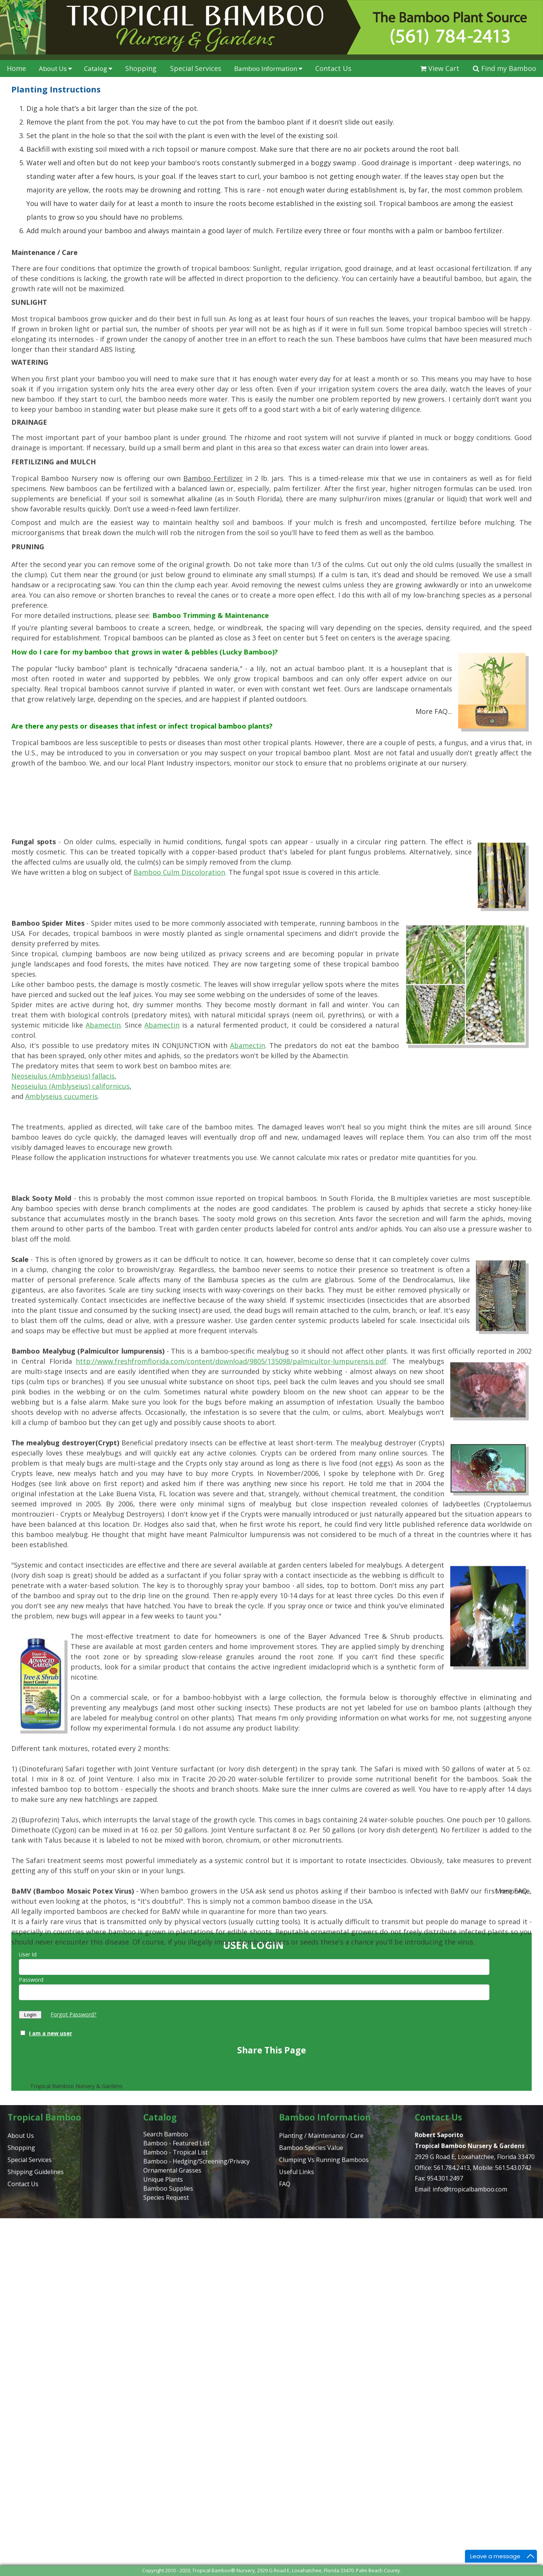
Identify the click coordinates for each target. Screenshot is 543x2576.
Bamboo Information (268, 68)
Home (16, 68)
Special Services (195, 68)
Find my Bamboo (504, 68)
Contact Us (333, 68)
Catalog (98, 68)
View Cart (439, 68)
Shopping (140, 68)
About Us (55, 68)
